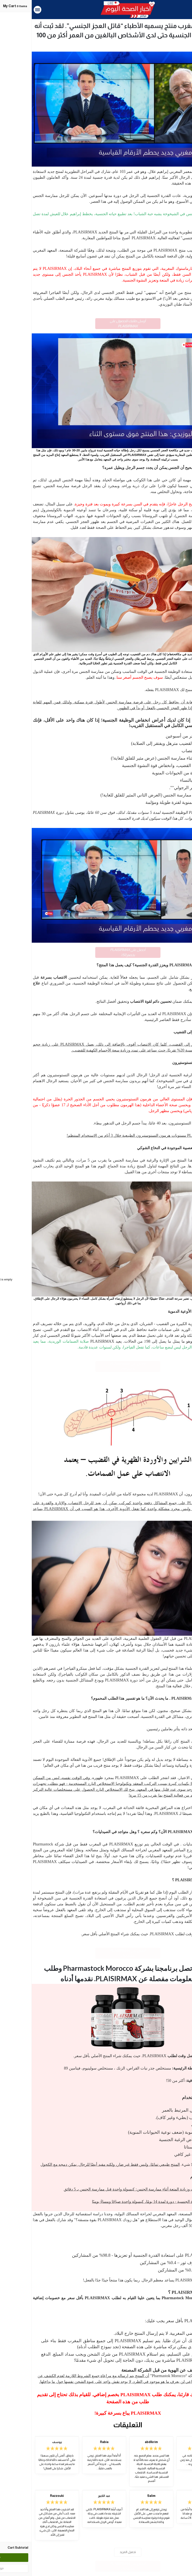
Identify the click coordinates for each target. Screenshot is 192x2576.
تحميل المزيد (96, 2552)
